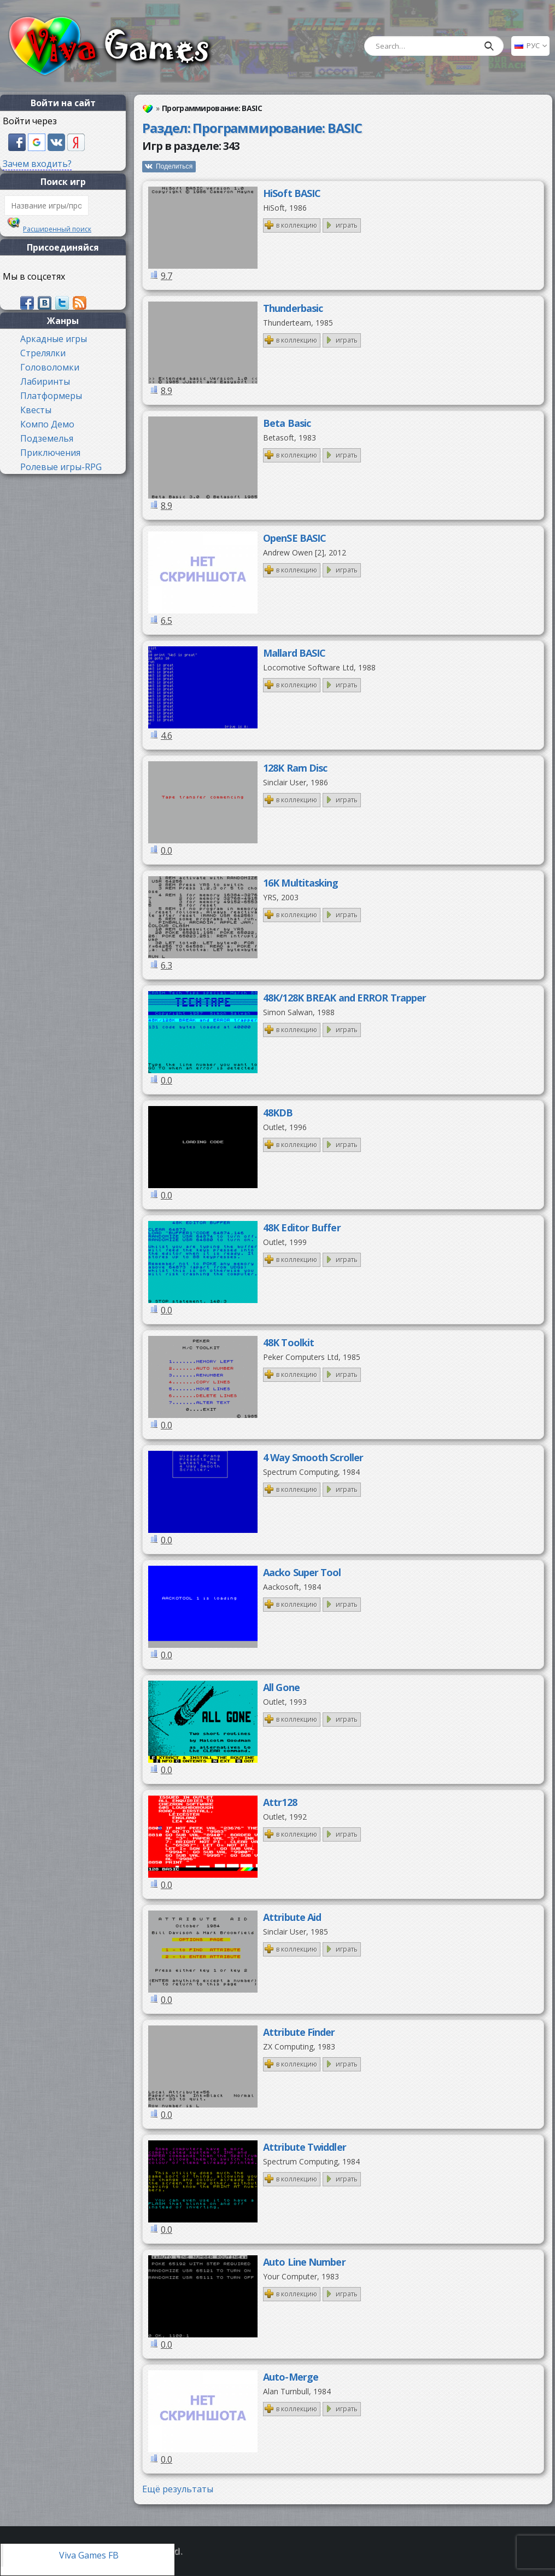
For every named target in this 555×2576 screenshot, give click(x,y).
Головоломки (49, 367)
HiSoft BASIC (291, 193)
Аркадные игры (53, 339)
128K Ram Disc (295, 767)
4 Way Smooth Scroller (313, 1457)
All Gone (281, 1687)
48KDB (278, 1112)
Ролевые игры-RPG (61, 467)
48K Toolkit (288, 1342)
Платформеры (51, 396)
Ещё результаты (177, 2489)
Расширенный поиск (57, 229)
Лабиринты (45, 381)
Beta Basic (287, 423)
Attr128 (280, 1802)
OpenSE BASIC (294, 538)
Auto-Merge (290, 2376)
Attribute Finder (299, 2032)
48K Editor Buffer (302, 1227)
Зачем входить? (37, 164)
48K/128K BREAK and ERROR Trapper (344, 997)
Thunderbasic (293, 308)
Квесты (35, 410)
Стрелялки (43, 353)
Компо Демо (47, 424)
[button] (18, 141)
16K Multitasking (300, 882)
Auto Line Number (304, 2261)
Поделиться (174, 166)
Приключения (50, 453)
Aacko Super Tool (302, 1572)
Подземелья (46, 438)
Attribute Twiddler (304, 2147)
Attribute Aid (292, 1917)
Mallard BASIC (294, 652)
